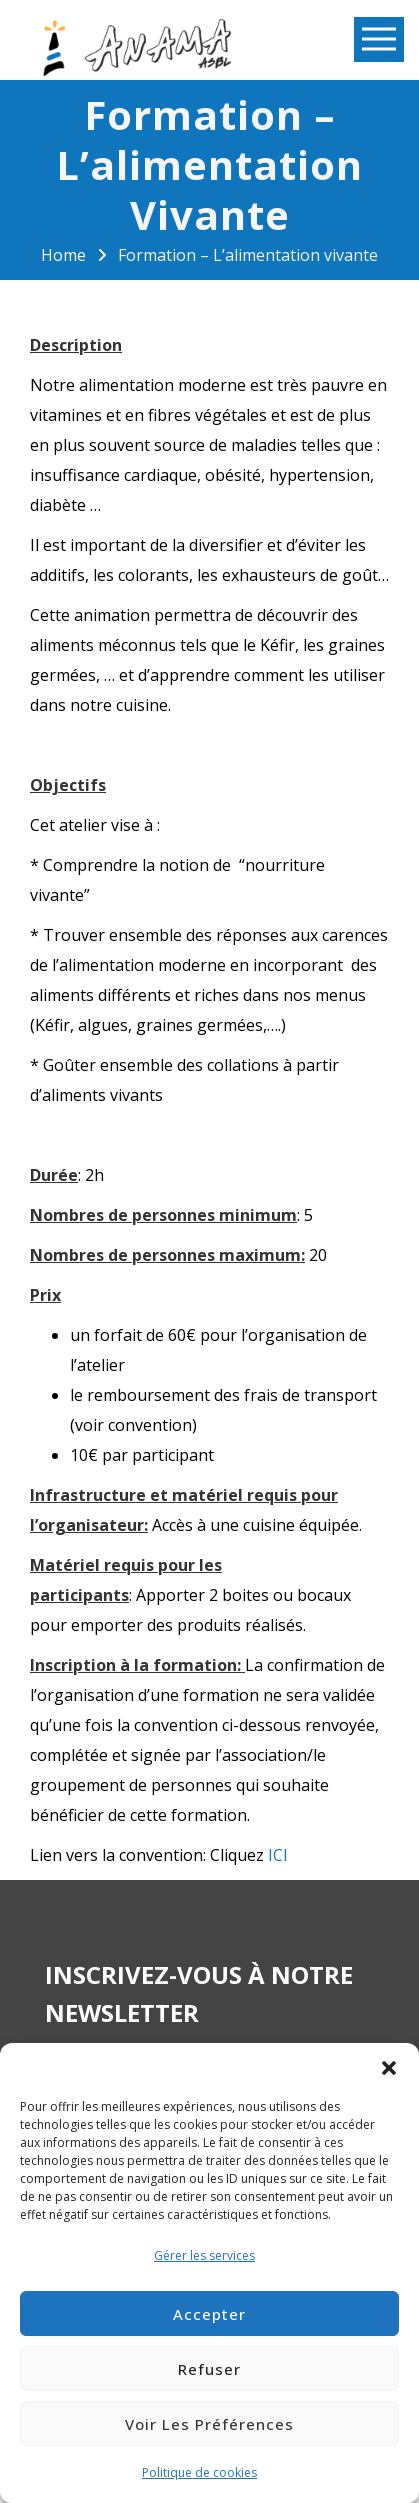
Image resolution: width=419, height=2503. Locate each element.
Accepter (209, 2314)
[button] (389, 2068)
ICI (278, 1855)
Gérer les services (204, 2255)
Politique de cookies (199, 2472)
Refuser (209, 2369)
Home (63, 255)
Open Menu (379, 40)
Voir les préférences (209, 2424)
